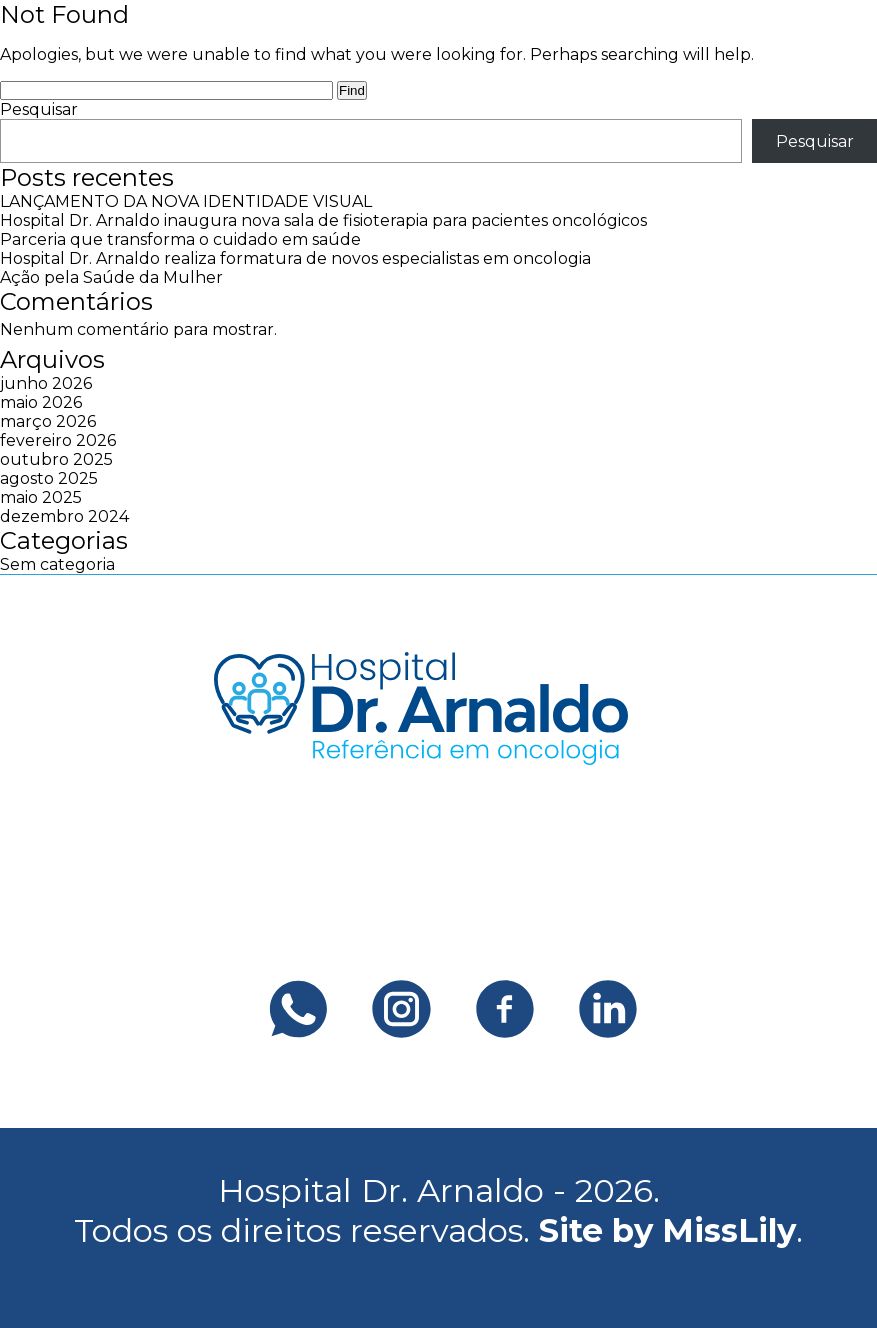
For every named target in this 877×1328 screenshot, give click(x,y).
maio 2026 (41, 402)
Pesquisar (39, 109)
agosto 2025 (49, 478)
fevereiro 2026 (58, 440)
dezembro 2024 (64, 516)
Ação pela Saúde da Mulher (111, 277)
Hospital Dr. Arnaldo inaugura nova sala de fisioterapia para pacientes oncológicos (323, 220)
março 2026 (48, 421)
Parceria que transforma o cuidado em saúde (180, 239)
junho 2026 (46, 383)
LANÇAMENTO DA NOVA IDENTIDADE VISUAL (186, 201)
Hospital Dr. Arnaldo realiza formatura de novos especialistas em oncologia (295, 258)
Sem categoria (57, 564)
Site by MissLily (667, 1230)
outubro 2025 (56, 459)
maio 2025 (41, 497)
